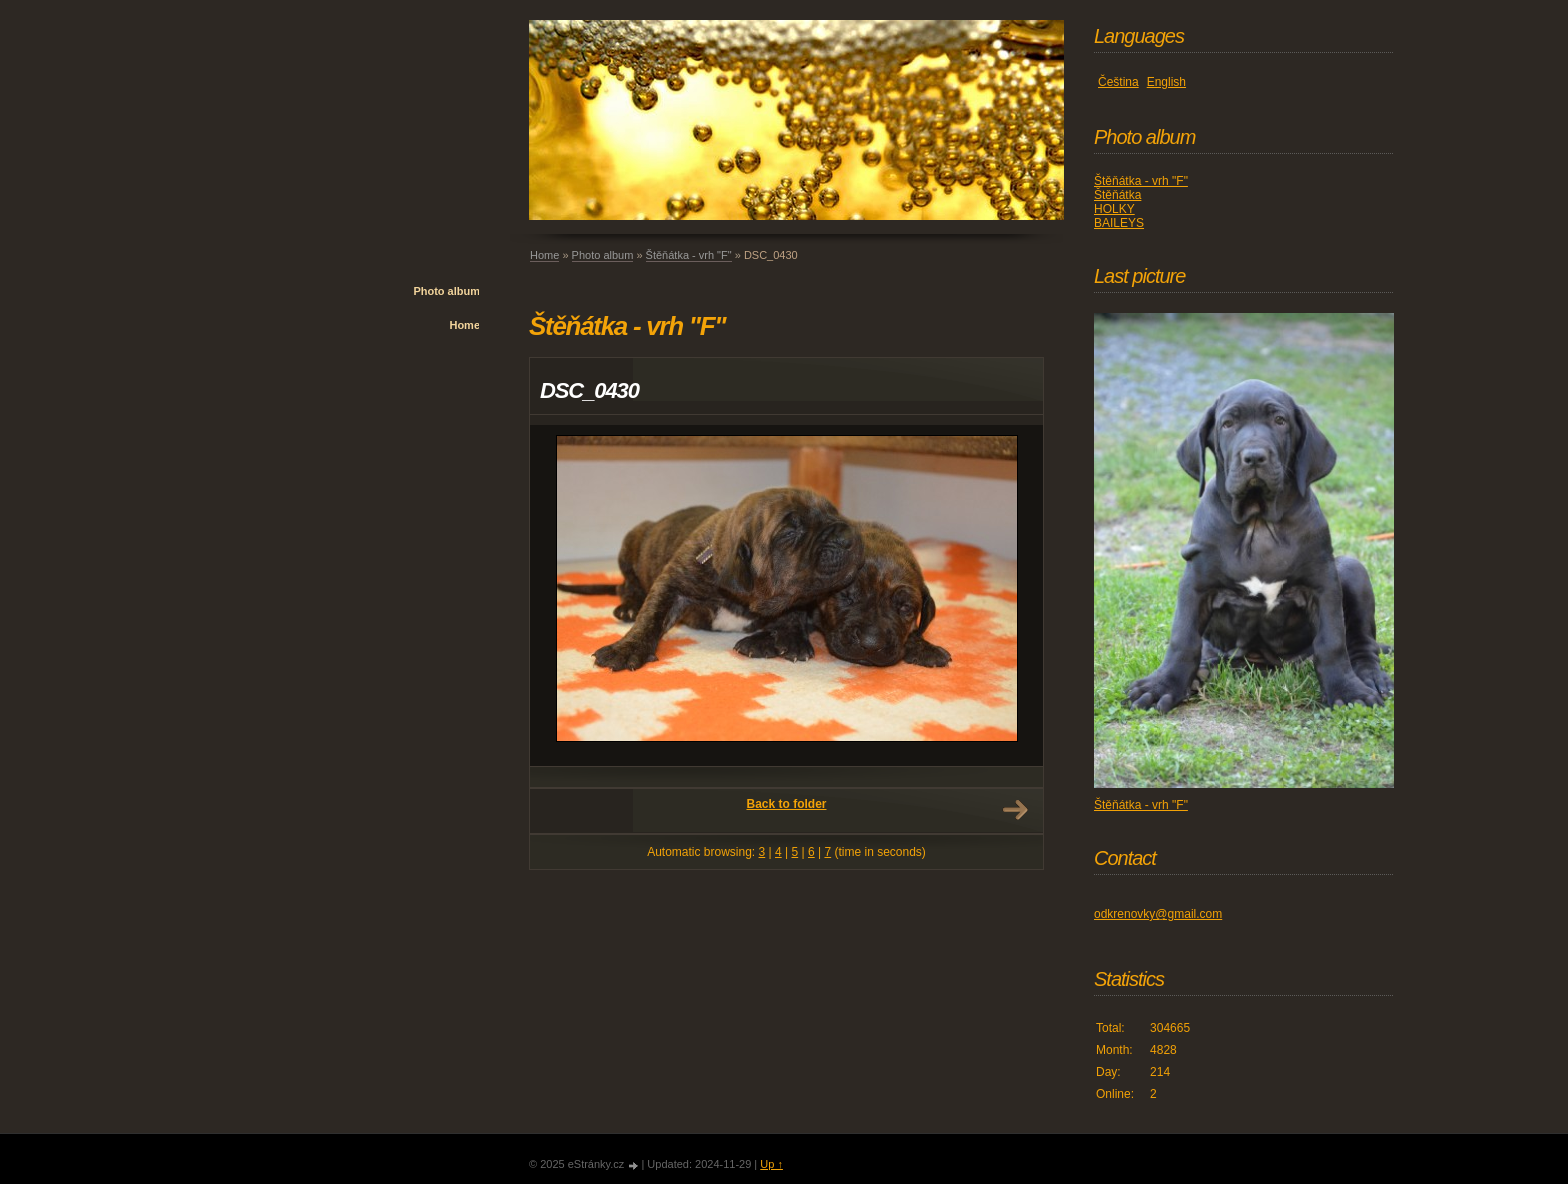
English (1166, 82)
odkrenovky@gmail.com (1158, 914)
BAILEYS (1119, 223)
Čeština (1118, 82)
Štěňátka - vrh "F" (689, 255)
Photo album (446, 291)
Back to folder (786, 804)
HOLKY (1114, 209)
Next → (1015, 810)
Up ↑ (771, 1164)
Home (464, 325)
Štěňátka (1117, 195)
